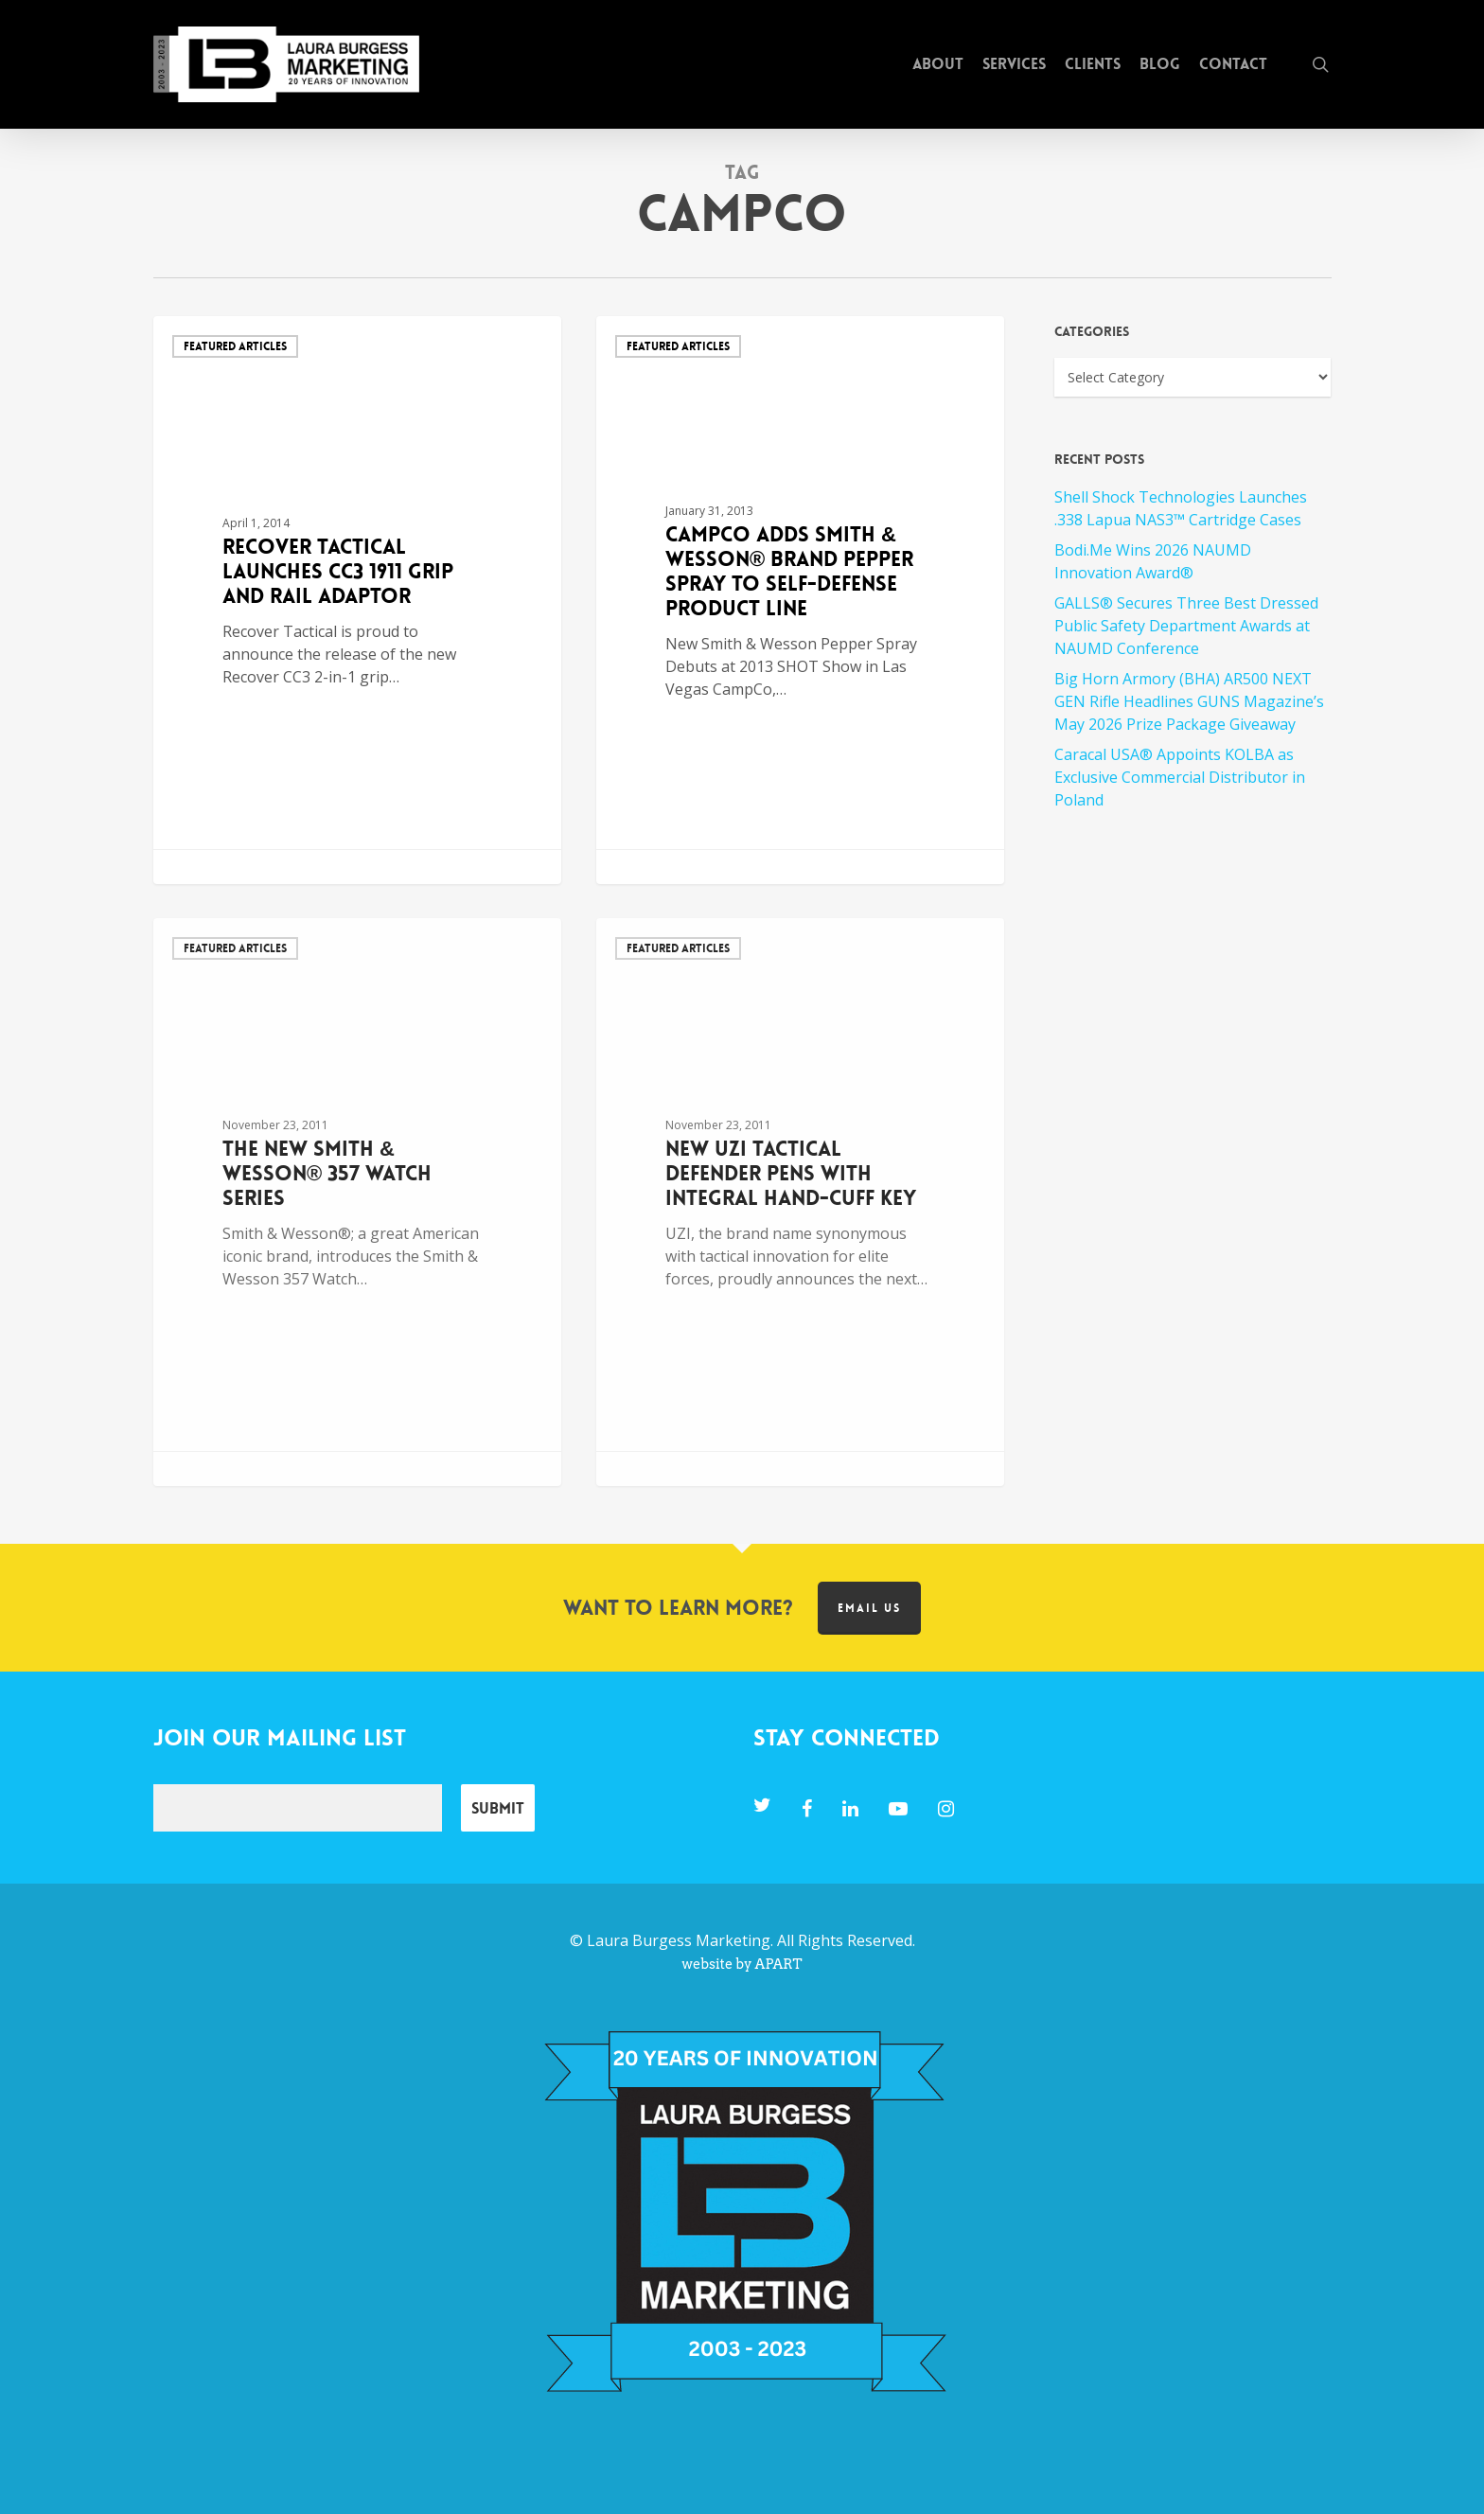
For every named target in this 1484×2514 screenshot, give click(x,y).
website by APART (741, 1964)
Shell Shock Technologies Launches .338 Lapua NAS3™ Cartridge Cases (1180, 508)
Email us (869, 1608)
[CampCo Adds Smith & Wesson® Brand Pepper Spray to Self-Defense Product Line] (800, 600)
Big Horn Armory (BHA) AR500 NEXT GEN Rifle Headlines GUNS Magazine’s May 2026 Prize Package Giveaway (1189, 701)
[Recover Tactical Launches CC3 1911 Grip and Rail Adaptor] (357, 600)
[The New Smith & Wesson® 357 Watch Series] (357, 1202)
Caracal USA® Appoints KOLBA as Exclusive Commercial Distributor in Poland (1179, 777)
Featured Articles (235, 346)
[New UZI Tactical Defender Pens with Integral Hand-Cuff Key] (800, 1202)
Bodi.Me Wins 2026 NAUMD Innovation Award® (1152, 561)
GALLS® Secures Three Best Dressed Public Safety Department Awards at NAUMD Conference (1186, 626)
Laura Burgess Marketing (678, 1940)
